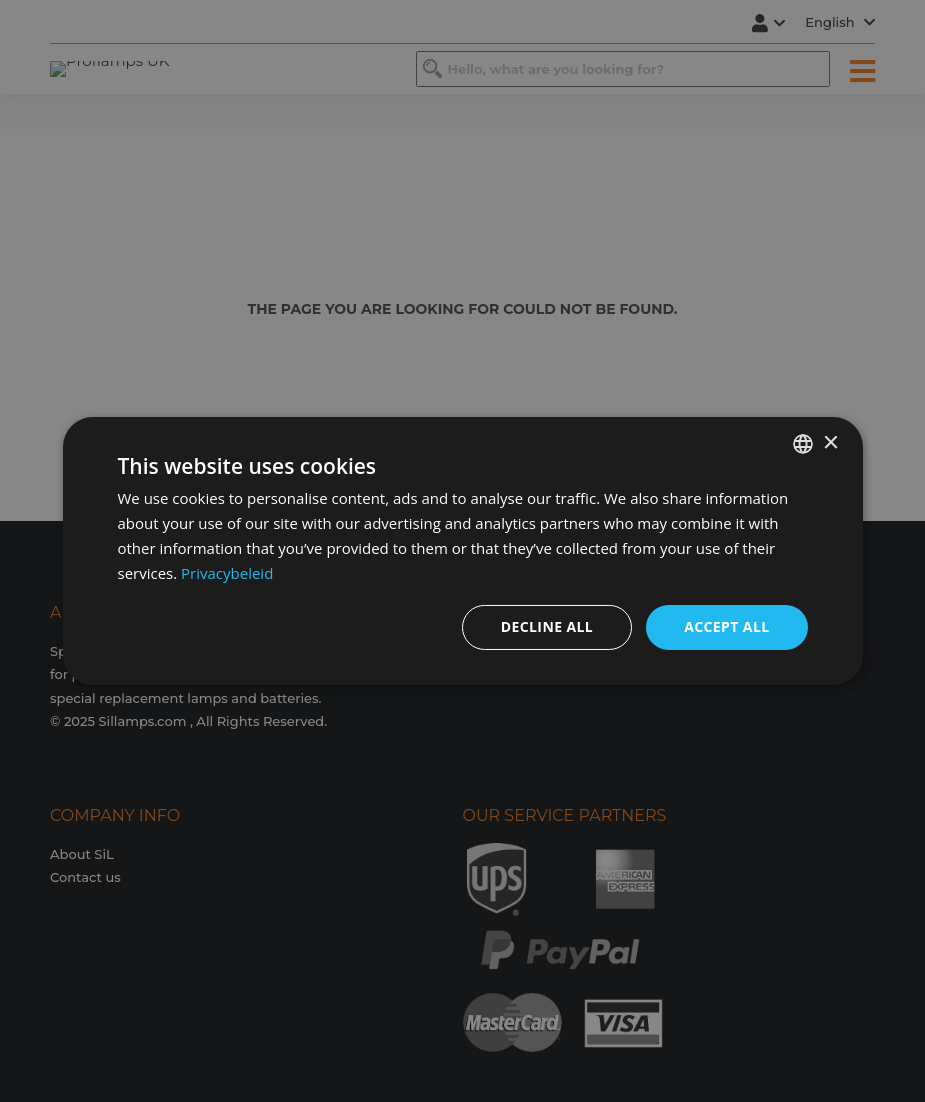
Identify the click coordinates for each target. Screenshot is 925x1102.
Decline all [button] (547, 626)
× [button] (830, 442)
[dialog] (463, 551)
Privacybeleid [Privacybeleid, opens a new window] (227, 573)
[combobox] (803, 444)
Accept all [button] (726, 626)
